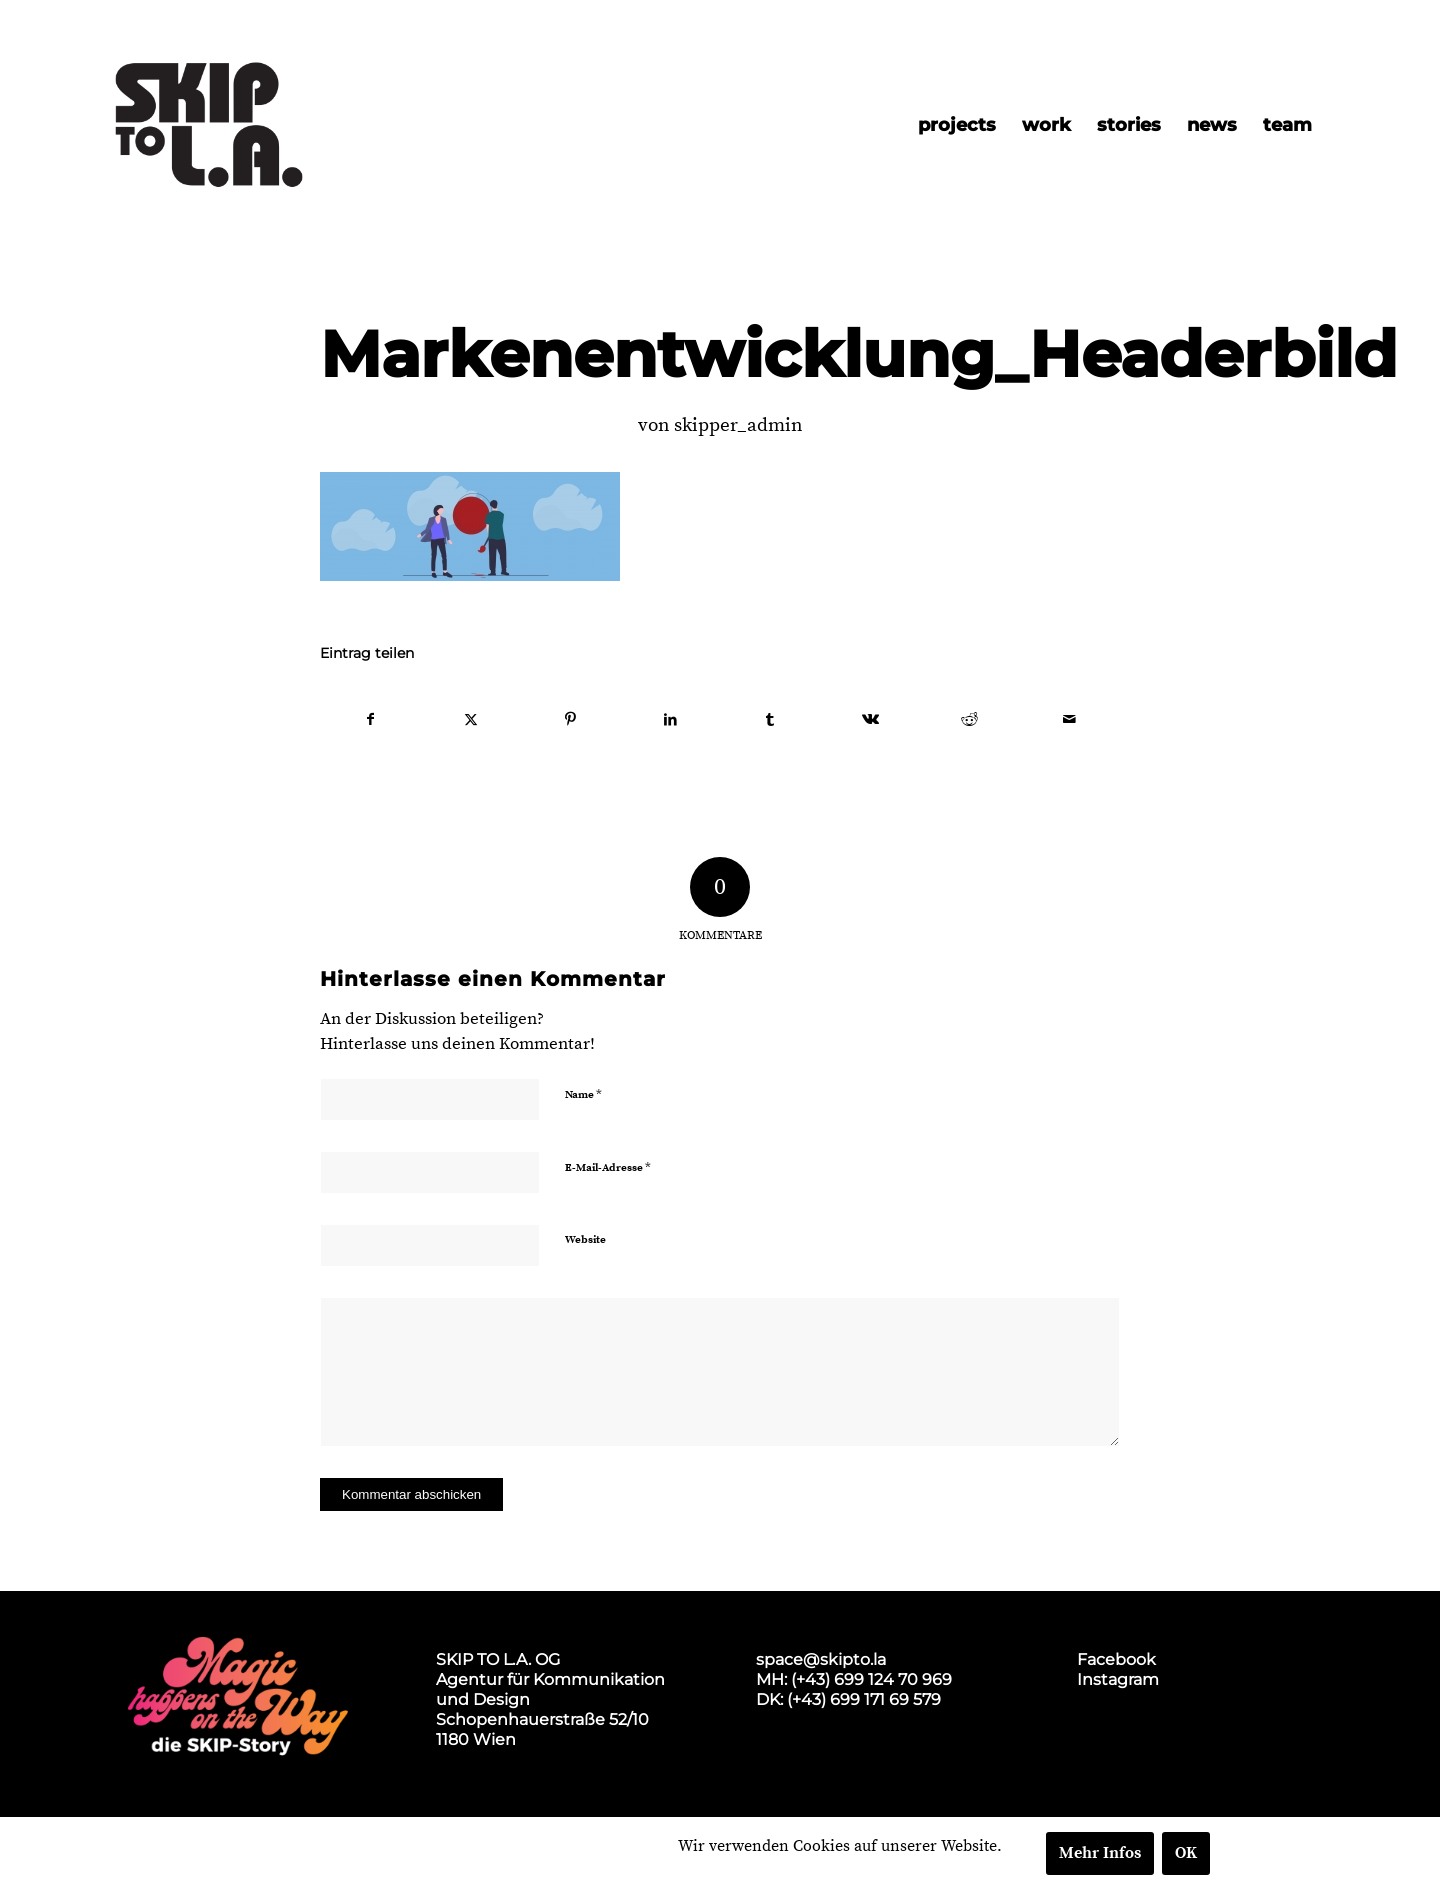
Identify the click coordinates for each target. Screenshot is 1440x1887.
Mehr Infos (1100, 1853)
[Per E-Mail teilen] (1069, 720)
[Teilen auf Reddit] (970, 720)
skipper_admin (738, 425)
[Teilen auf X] (471, 720)
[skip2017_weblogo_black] (209, 125)
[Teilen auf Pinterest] (571, 720)
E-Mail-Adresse (608, 1167)
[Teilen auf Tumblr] (770, 720)
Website (585, 1240)
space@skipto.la (821, 1659)
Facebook (1116, 1659)
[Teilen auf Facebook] (371, 720)
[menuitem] (957, 125)
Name (583, 1094)
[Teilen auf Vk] (870, 720)
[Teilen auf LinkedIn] (670, 720)
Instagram (1118, 1679)
